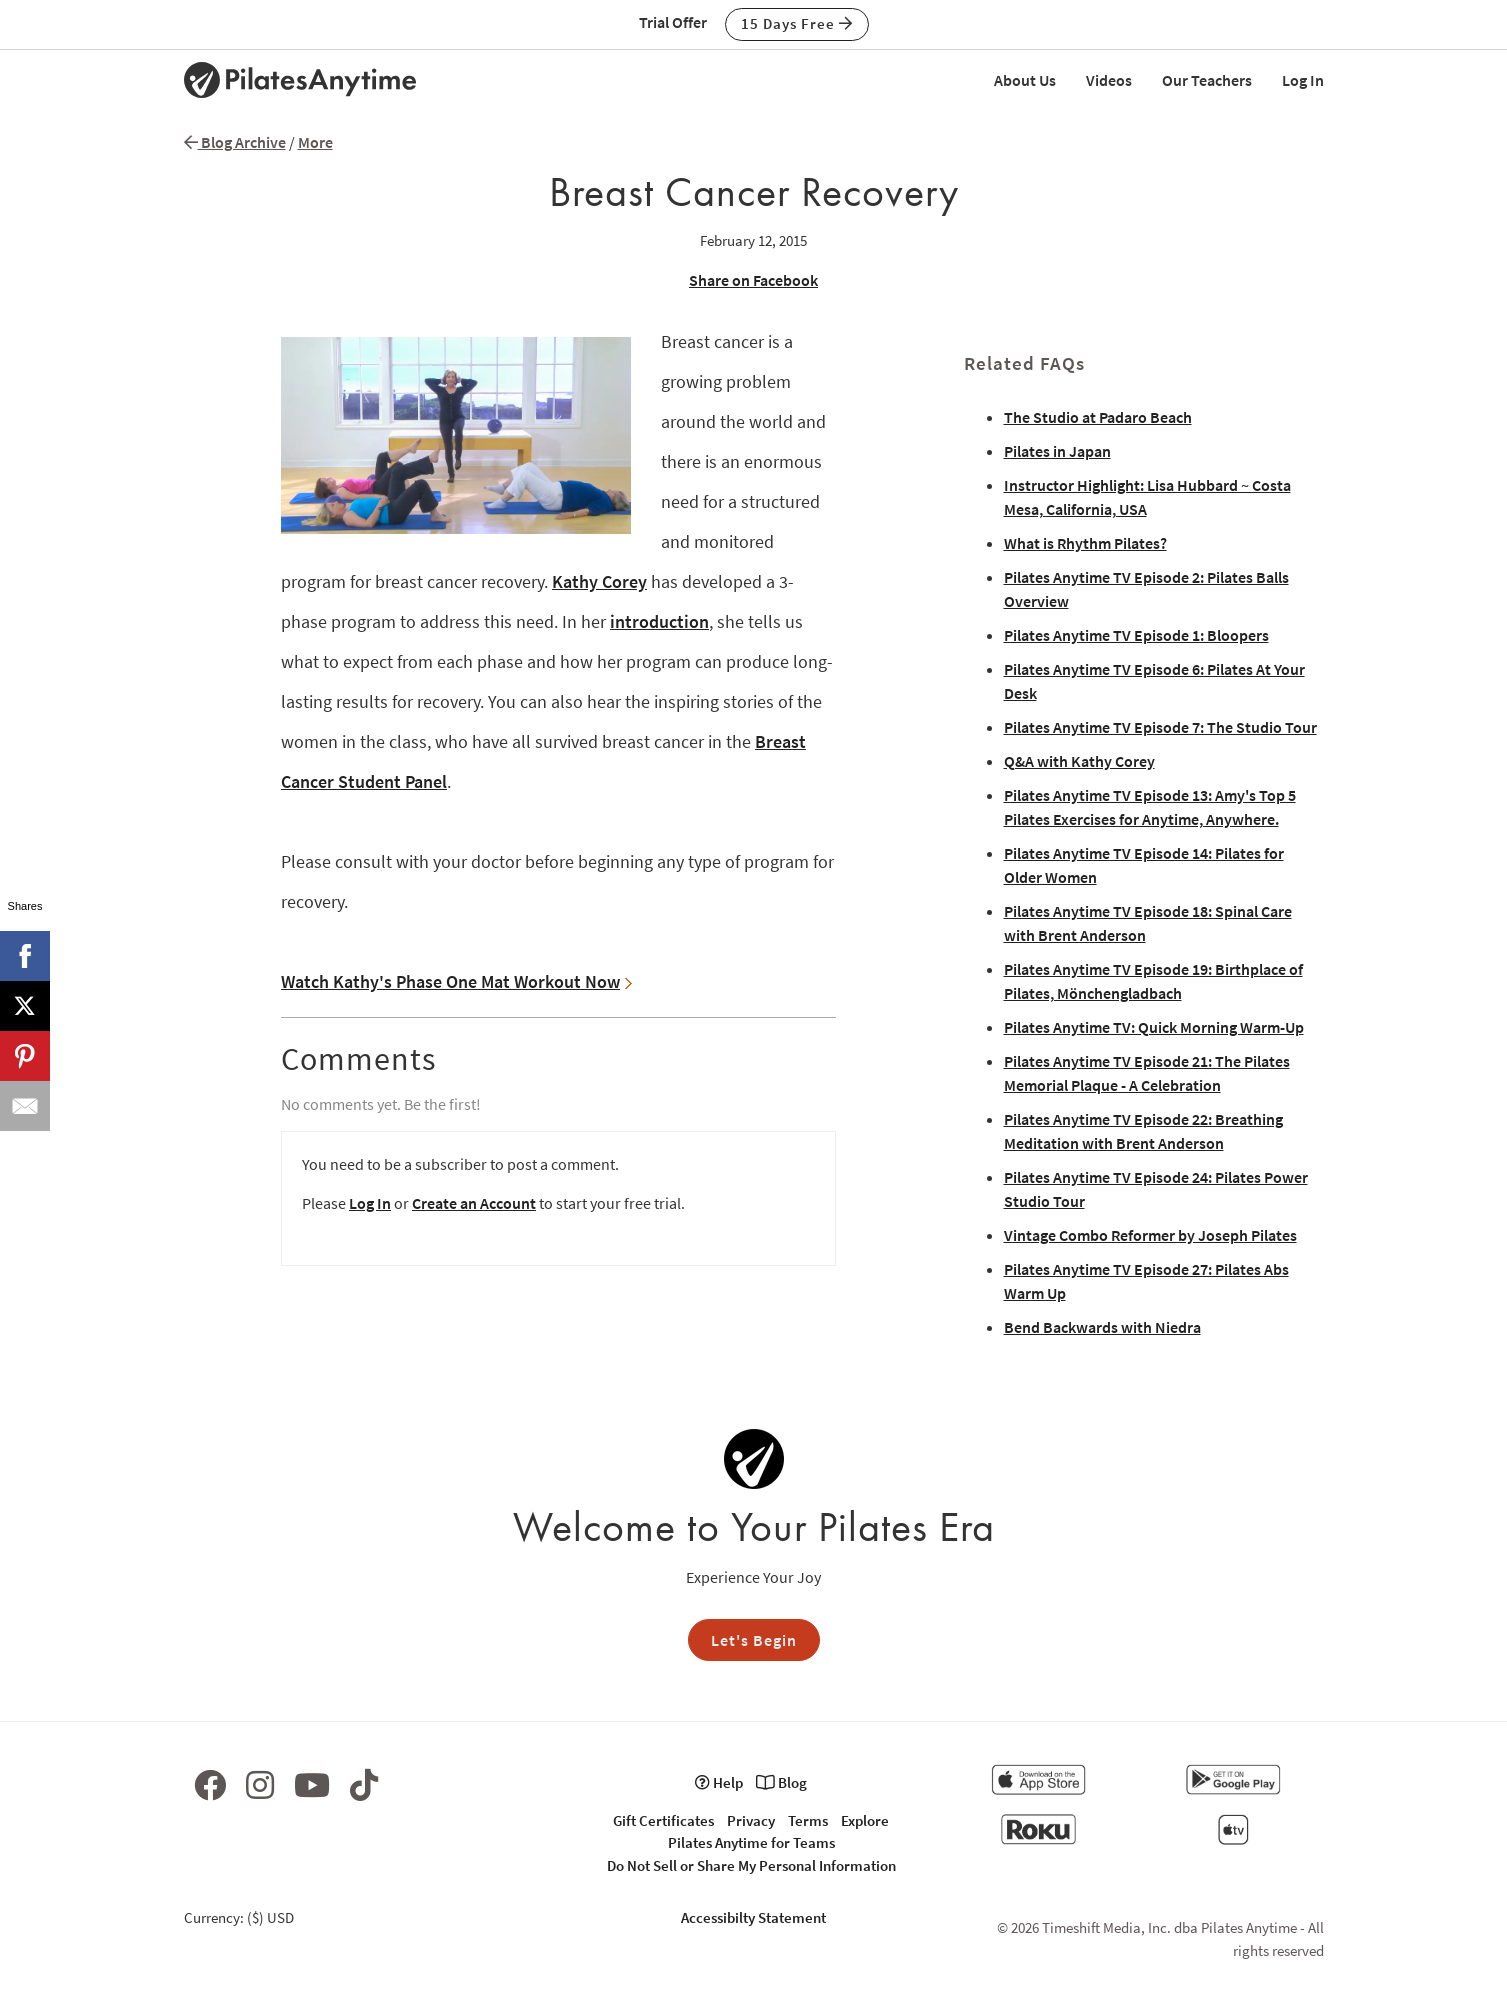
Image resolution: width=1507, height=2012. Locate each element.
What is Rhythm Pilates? (1085, 543)
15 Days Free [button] (797, 23)
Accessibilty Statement (753, 1917)
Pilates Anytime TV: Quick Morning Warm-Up (1154, 1027)
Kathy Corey (599, 581)
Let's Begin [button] (754, 1640)
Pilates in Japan (1057, 451)
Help (719, 1782)
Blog (781, 1782)
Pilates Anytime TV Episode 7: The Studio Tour (1160, 727)
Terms (808, 1820)
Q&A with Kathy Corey (1079, 761)
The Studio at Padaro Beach (1098, 417)
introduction (659, 621)
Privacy (751, 1820)
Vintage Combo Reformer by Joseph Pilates (1150, 1235)
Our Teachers (1207, 80)
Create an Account (474, 1203)
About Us (1025, 80)
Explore (865, 1820)
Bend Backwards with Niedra (1102, 1327)
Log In (1303, 80)
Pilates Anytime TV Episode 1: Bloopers (1136, 635)
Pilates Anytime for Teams (751, 1842)
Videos (1109, 80)
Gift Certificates (663, 1820)
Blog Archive (235, 142)
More (315, 142)
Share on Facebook (753, 280)
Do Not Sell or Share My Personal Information (751, 1865)
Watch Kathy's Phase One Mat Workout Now (456, 981)
